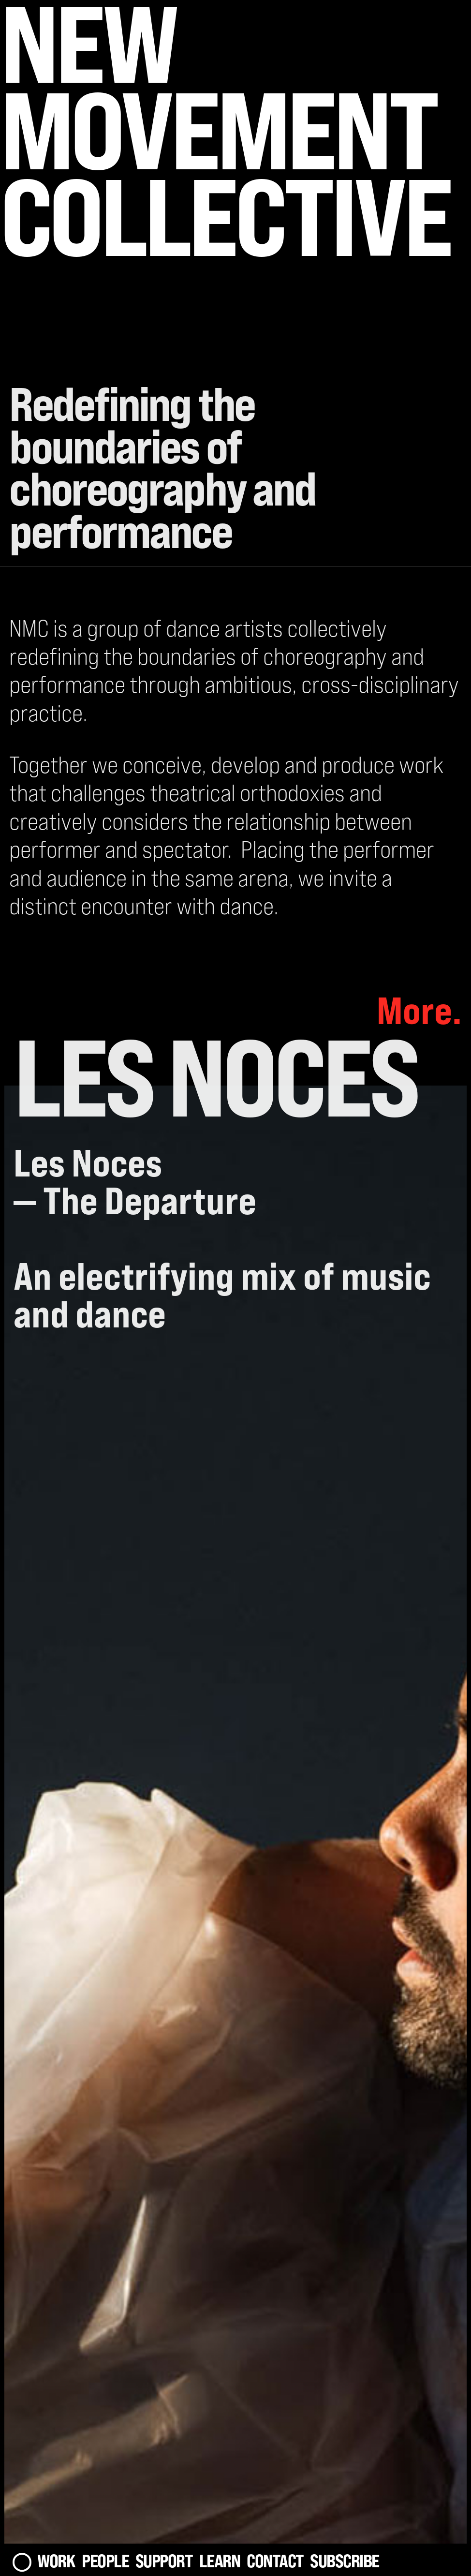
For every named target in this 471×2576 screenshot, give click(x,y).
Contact (275, 2561)
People (105, 2561)
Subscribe (344, 2561)
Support (164, 2561)
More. (419, 1010)
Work (56, 2561)
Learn (219, 2561)
